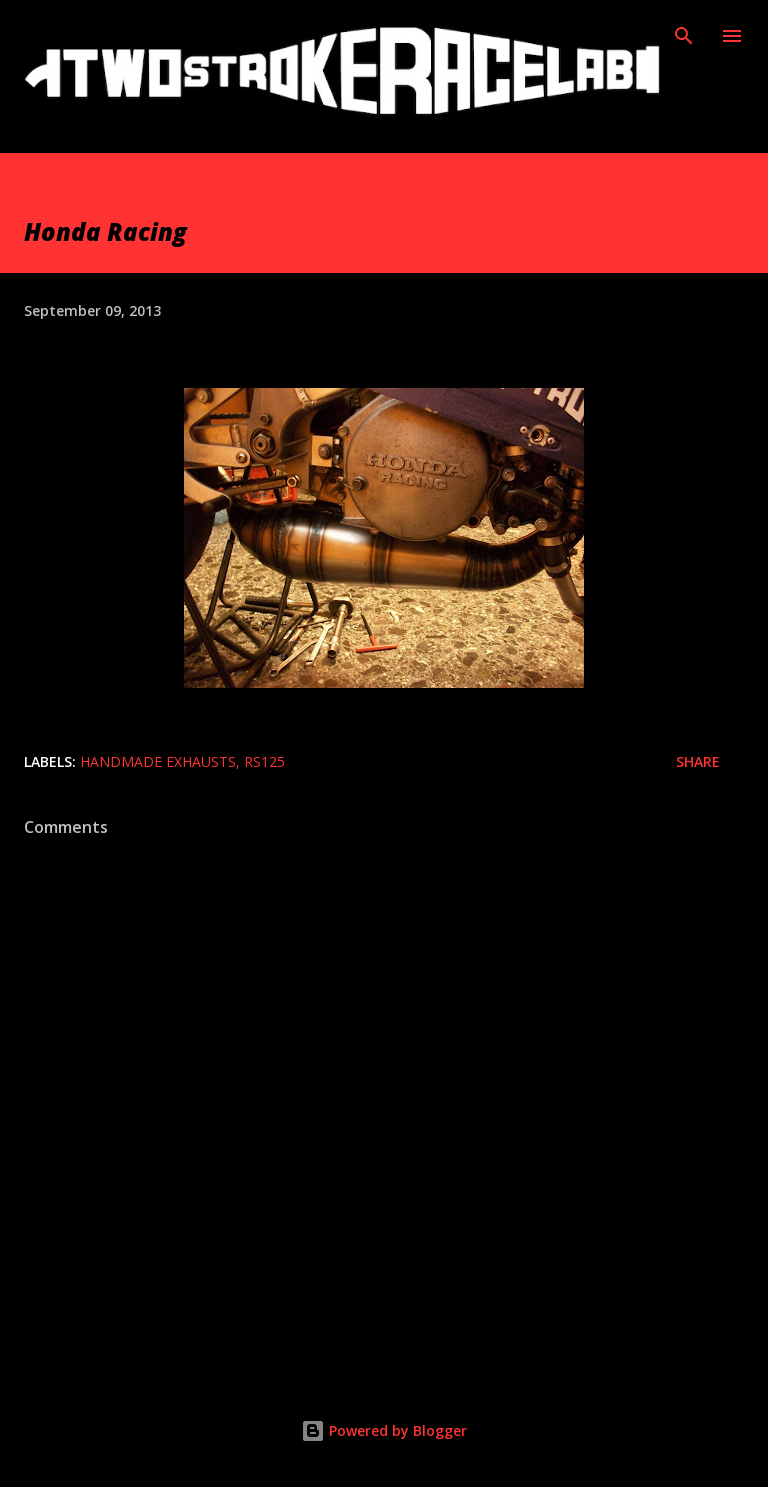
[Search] (684, 36)
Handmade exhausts (158, 761)
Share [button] (698, 761)
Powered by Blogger (384, 1430)
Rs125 (264, 761)
